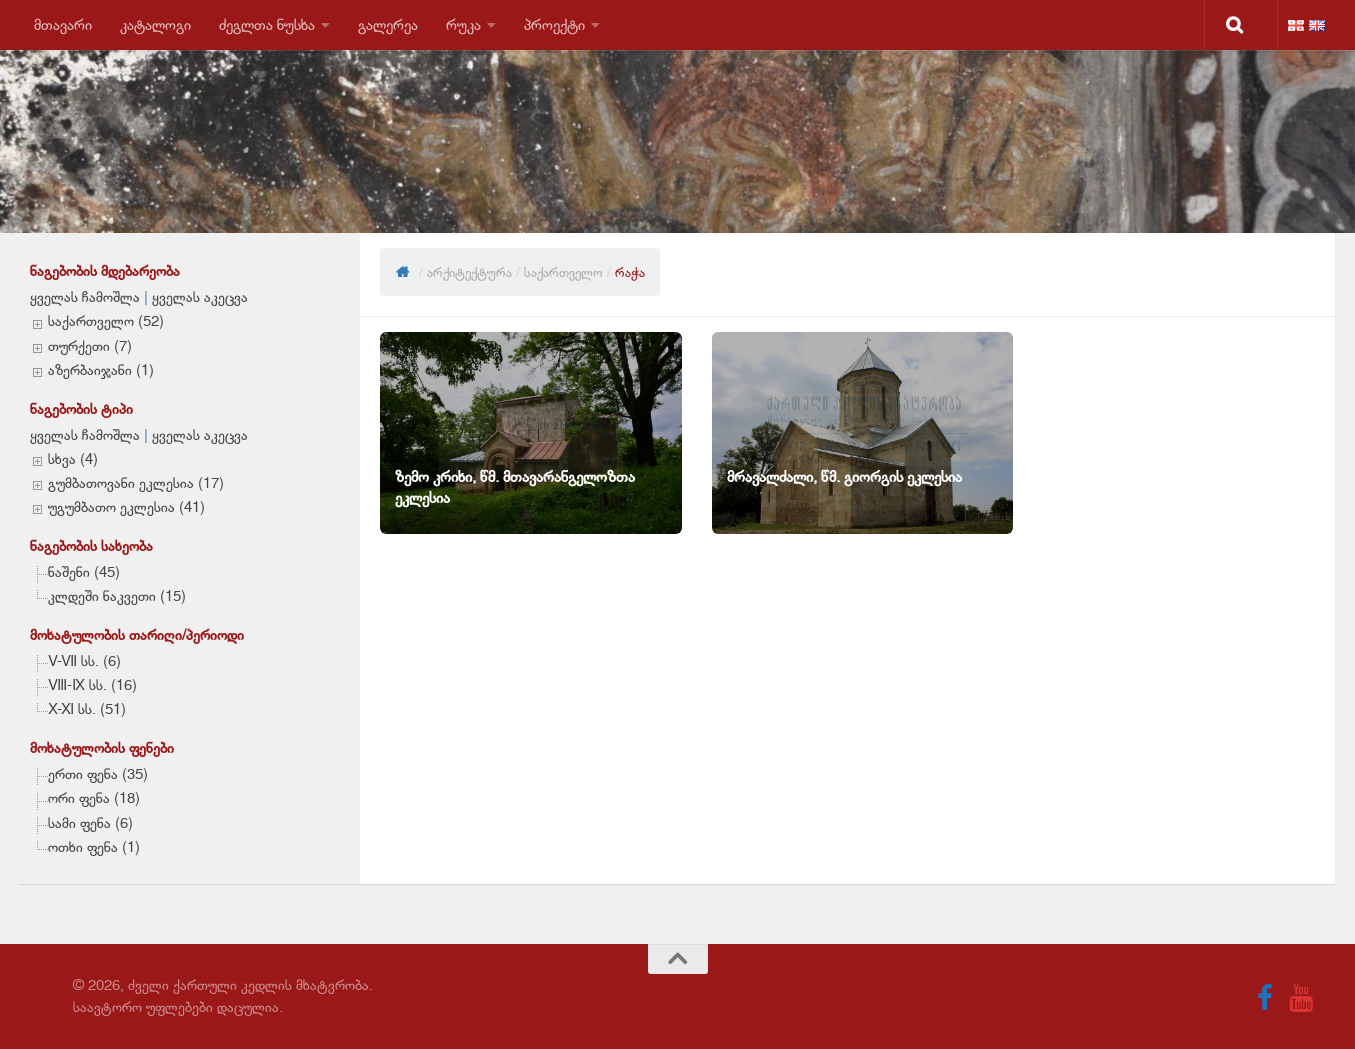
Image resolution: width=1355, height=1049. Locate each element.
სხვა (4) (73, 459)
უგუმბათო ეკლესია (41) (126, 507)
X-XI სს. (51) (87, 709)
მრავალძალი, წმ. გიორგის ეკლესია (844, 476)
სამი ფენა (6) (90, 823)
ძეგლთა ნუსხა (267, 24)
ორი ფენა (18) (94, 798)
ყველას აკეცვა (200, 297)
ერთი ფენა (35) (98, 774)
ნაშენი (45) (84, 572)
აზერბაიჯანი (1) (101, 370)
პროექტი (554, 24)
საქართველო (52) (106, 321)
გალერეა (388, 24)
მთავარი (63, 24)
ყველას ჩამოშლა (85, 297)
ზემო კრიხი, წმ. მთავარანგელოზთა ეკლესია (515, 487)
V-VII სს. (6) (84, 661)
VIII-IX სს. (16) (92, 685)
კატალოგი (155, 24)
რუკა (463, 24)
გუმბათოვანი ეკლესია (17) (136, 483)
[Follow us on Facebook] (1265, 998)
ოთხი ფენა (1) (94, 847)
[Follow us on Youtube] (1301, 998)
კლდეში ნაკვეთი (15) (117, 596)
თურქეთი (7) (90, 346)
